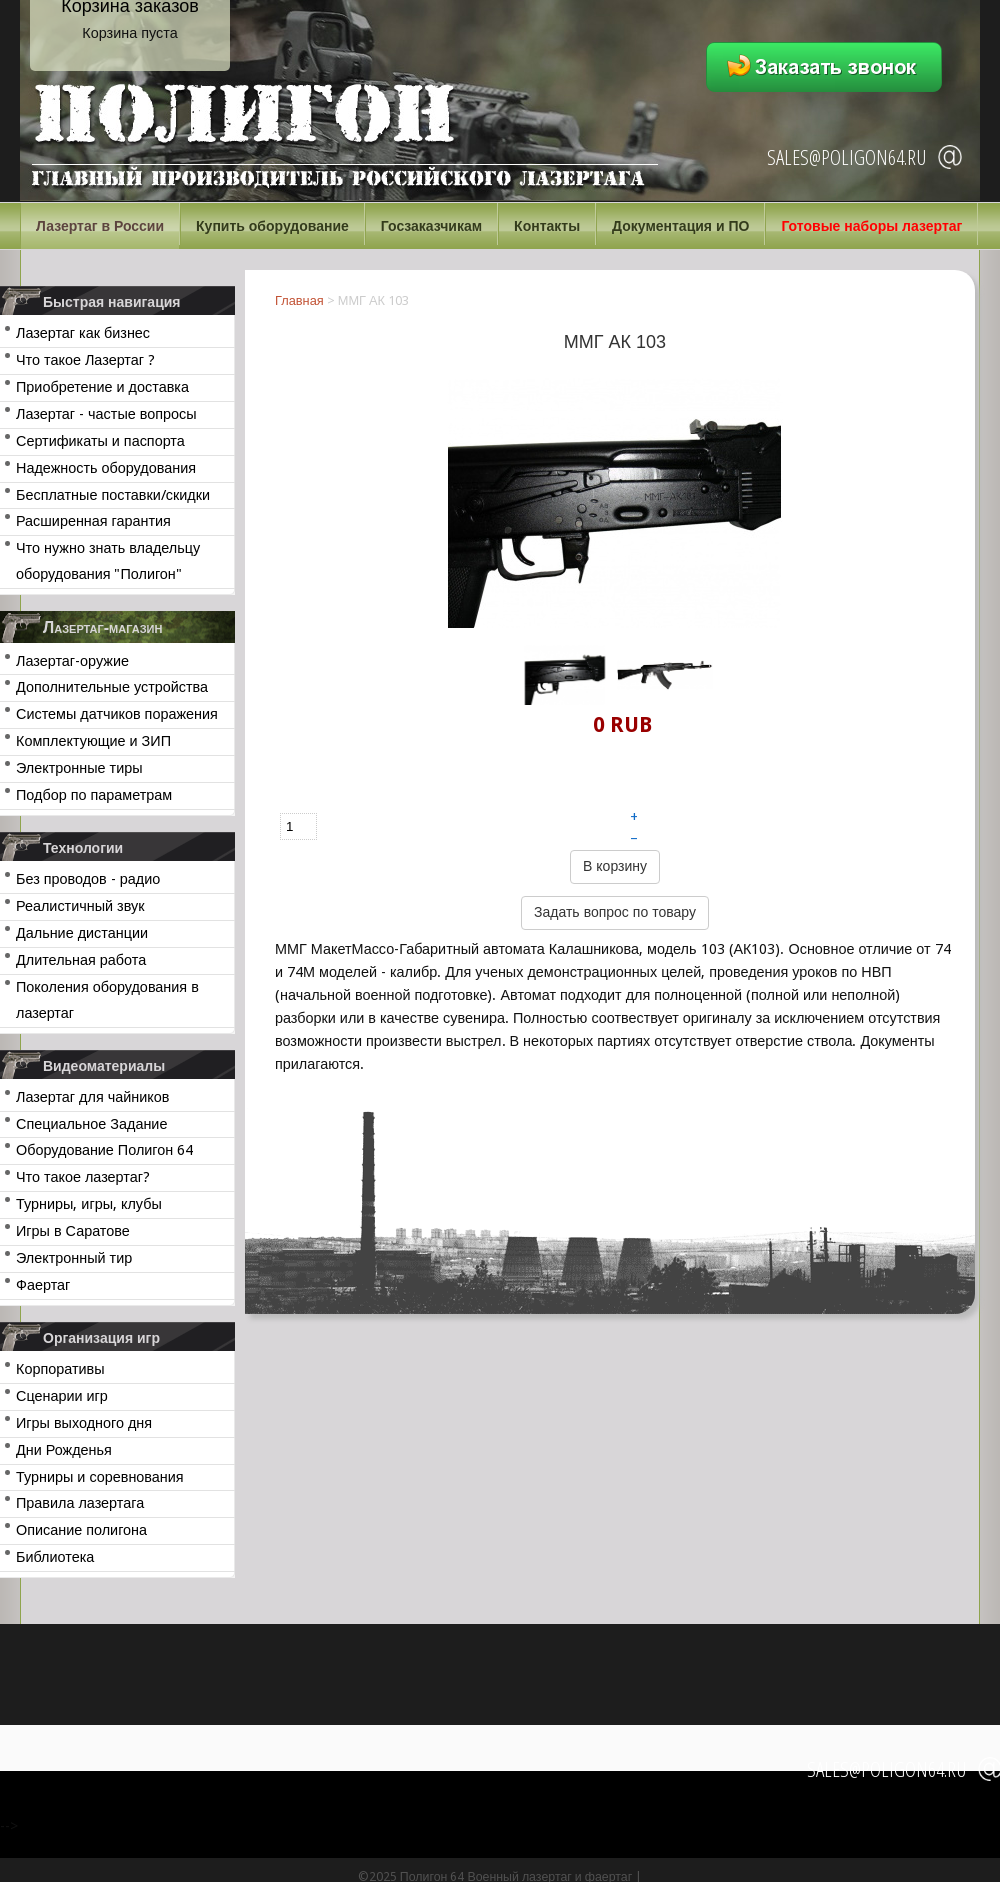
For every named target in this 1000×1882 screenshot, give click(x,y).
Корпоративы (60, 1369)
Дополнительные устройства (112, 687)
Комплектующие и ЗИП (93, 741)
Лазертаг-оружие (72, 661)
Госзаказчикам (431, 226)
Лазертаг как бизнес (83, 333)
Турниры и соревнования (100, 1477)
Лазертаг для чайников (92, 1097)
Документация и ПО (680, 226)
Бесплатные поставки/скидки (113, 495)
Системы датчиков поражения (117, 714)
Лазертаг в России (100, 226)
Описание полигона (81, 1530)
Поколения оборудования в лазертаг (107, 1000)
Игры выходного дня (84, 1423)
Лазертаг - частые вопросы (106, 414)
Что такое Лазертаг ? (85, 360)
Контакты (547, 226)
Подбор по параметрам (94, 795)
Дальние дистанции (82, 933)
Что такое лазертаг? (83, 1177)
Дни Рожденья (64, 1450)
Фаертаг (43, 1285)
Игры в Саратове (73, 1231)
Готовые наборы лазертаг (871, 226)
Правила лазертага (80, 1503)
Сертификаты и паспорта (100, 441)
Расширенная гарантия (93, 521)
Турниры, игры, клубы (89, 1204)
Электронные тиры (79, 768)
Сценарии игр (62, 1396)
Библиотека (55, 1557)
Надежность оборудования (106, 468)
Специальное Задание (91, 1124)
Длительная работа (81, 960)
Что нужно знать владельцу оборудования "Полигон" (108, 561)
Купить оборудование (272, 226)
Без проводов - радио (88, 879)
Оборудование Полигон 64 (104, 1150)
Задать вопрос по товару (615, 912)
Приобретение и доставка (102, 387)
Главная (299, 300)
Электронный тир (74, 1258)
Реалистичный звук (80, 906)
